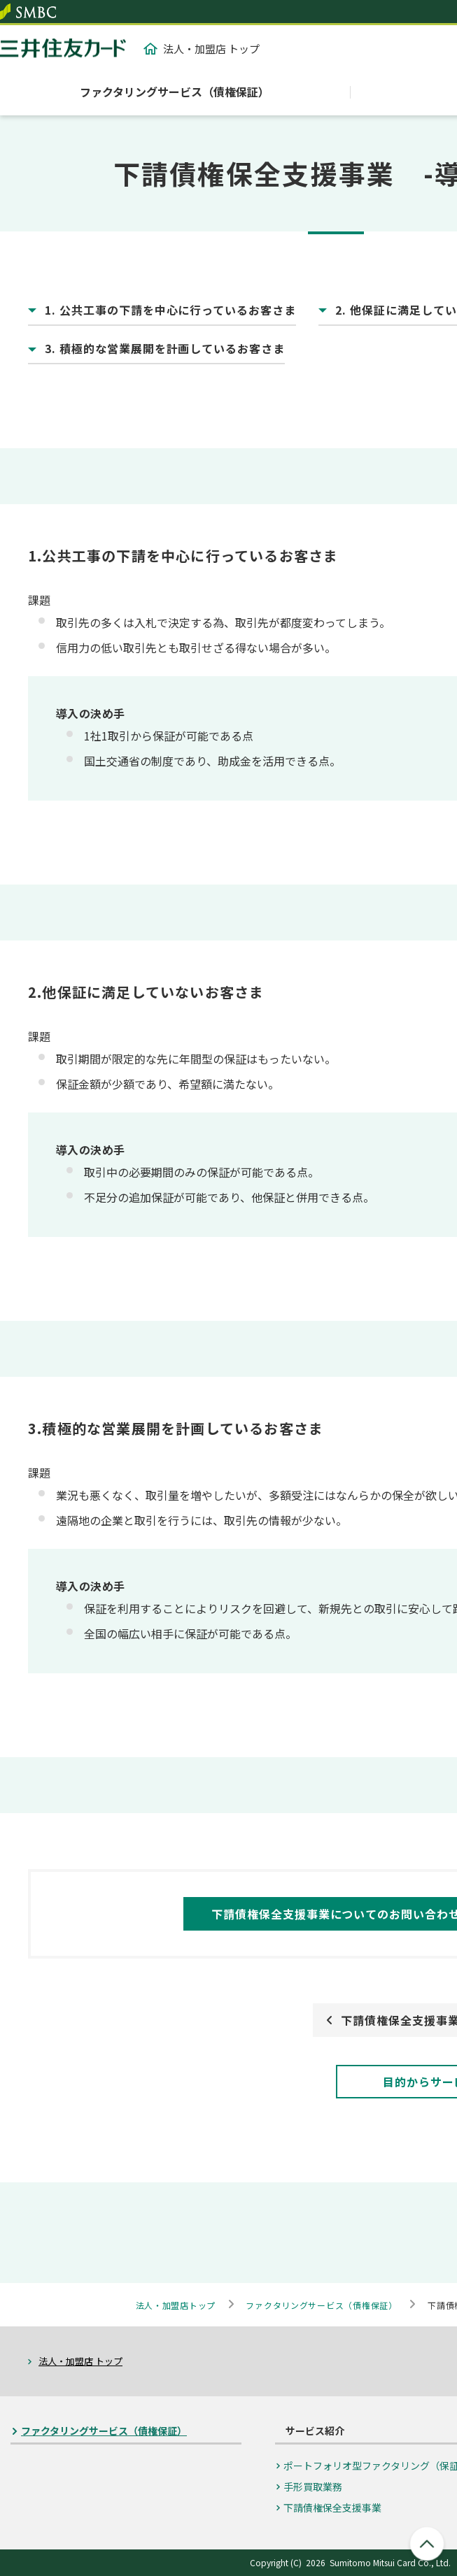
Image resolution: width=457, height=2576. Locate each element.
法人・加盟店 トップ (201, 48)
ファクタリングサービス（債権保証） (174, 91)
